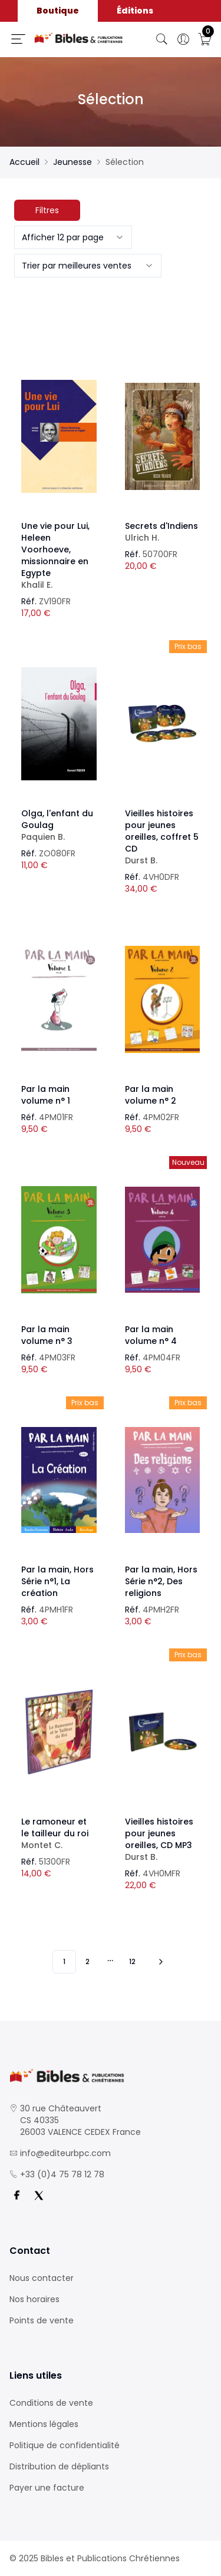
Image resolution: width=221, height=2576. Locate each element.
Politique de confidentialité (64, 2445)
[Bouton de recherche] (162, 39)
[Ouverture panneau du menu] (18, 39)
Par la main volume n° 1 (45, 1095)
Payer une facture (46, 2488)
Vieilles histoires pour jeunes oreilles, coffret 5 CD (162, 836)
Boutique (58, 10)
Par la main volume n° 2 (150, 1095)
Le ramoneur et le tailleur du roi (59, 1833)
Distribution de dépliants (59, 2466)
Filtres (47, 210)
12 (132, 1961)
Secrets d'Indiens (162, 532)
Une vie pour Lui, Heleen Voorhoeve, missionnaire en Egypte (59, 555)
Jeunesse (72, 162)
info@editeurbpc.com (65, 2153)
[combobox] (73, 237)
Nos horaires (34, 2299)
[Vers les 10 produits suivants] (159, 1962)
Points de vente (41, 2320)
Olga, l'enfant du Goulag (59, 825)
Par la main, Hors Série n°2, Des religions (161, 1581)
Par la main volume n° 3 (46, 1335)
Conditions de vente (51, 2403)
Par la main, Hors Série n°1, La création (57, 1581)
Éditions (135, 10)
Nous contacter (41, 2278)
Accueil (24, 162)
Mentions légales (43, 2424)
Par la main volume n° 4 (151, 1335)
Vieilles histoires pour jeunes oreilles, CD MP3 (162, 1839)
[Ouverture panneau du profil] (183, 39)
